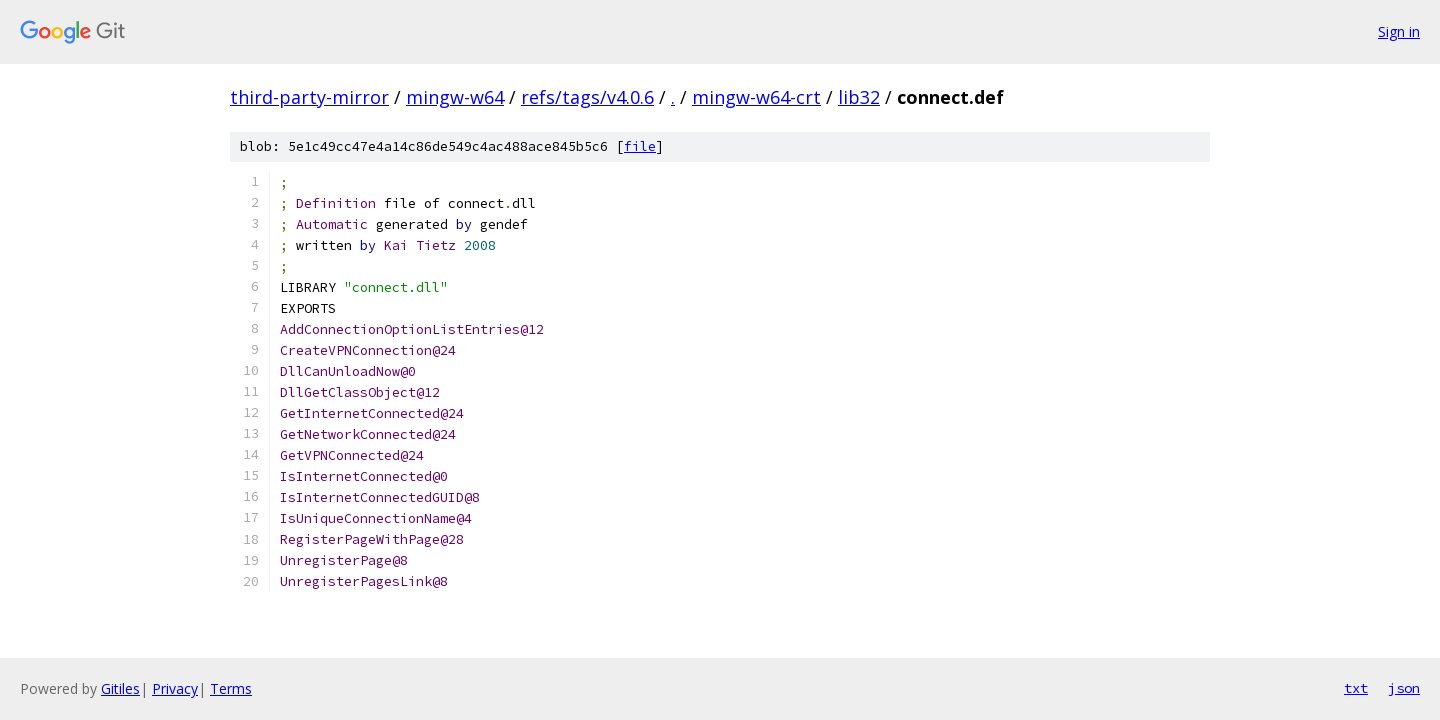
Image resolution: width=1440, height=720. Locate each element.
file (640, 146)
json (1404, 688)
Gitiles (120, 688)
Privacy (175, 688)
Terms (231, 688)
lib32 (859, 97)
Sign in (1399, 31)
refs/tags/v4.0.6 (587, 97)
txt (1356, 688)
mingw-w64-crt (756, 97)
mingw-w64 (455, 97)
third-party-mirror (309, 97)
